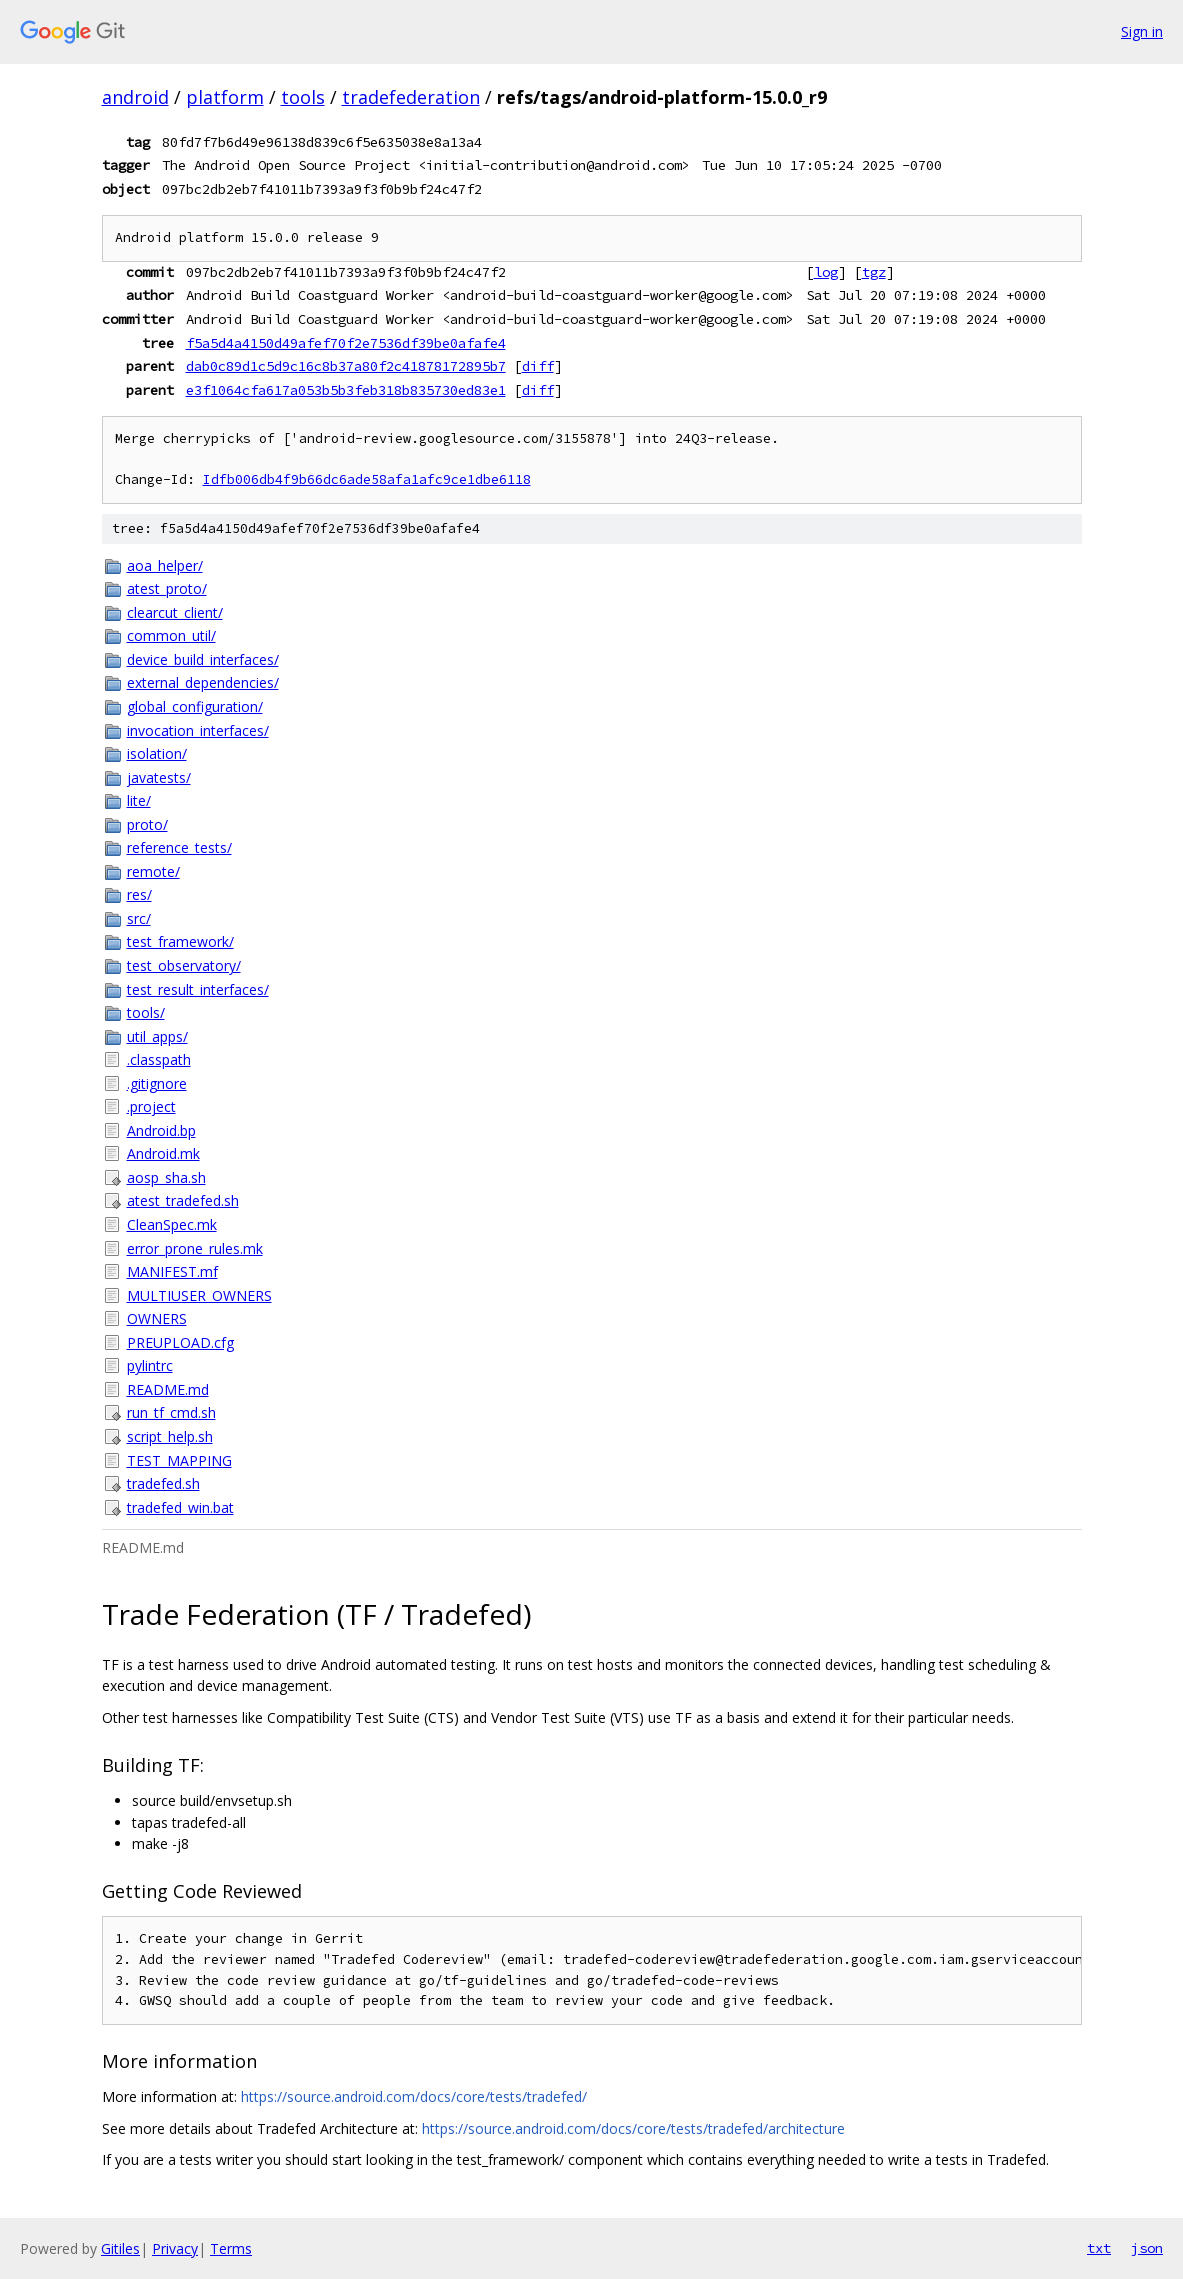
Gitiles (120, 2248)
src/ (139, 918)
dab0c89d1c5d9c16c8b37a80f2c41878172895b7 (346, 366)
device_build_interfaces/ (203, 659)
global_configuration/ (195, 706)
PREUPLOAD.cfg (180, 1342)
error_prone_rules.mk (195, 1248)
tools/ (146, 1012)
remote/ (153, 871)
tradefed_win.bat (180, 1507)
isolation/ (157, 753)
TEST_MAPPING (179, 1460)
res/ (139, 894)
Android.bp (161, 1130)
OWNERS (157, 1318)
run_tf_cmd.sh (171, 1412)
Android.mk (163, 1153)
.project (151, 1106)
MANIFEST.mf (172, 1271)
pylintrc (150, 1365)
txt (1099, 2248)
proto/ (147, 824)
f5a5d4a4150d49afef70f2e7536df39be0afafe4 (346, 343)
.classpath (159, 1059)
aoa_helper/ (165, 565)
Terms (231, 2248)
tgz (874, 272)
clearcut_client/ (175, 612)
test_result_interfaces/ (198, 989)
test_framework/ (180, 941)
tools (303, 97)
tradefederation (411, 97)
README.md (168, 1389)
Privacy (175, 2248)
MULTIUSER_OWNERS (199, 1295)
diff (538, 366)
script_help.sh (170, 1436)
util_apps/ (157, 1036)
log (826, 272)
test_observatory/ (184, 965)
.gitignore (157, 1083)
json (1147, 2248)
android (135, 97)
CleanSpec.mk (172, 1224)
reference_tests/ (179, 847)
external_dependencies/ (203, 682)
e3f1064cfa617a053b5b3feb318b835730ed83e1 (346, 390)
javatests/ (159, 777)
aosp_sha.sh (166, 1177)
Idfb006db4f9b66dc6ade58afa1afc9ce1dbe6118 (367, 479)
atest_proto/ (167, 588)
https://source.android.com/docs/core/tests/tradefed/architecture (633, 2128)
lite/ (139, 800)
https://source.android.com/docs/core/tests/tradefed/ (414, 2096)
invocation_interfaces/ (198, 730)
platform (225, 97)
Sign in (1142, 31)
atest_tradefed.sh (183, 1200)
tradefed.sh (163, 1483)
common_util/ (171, 635)
